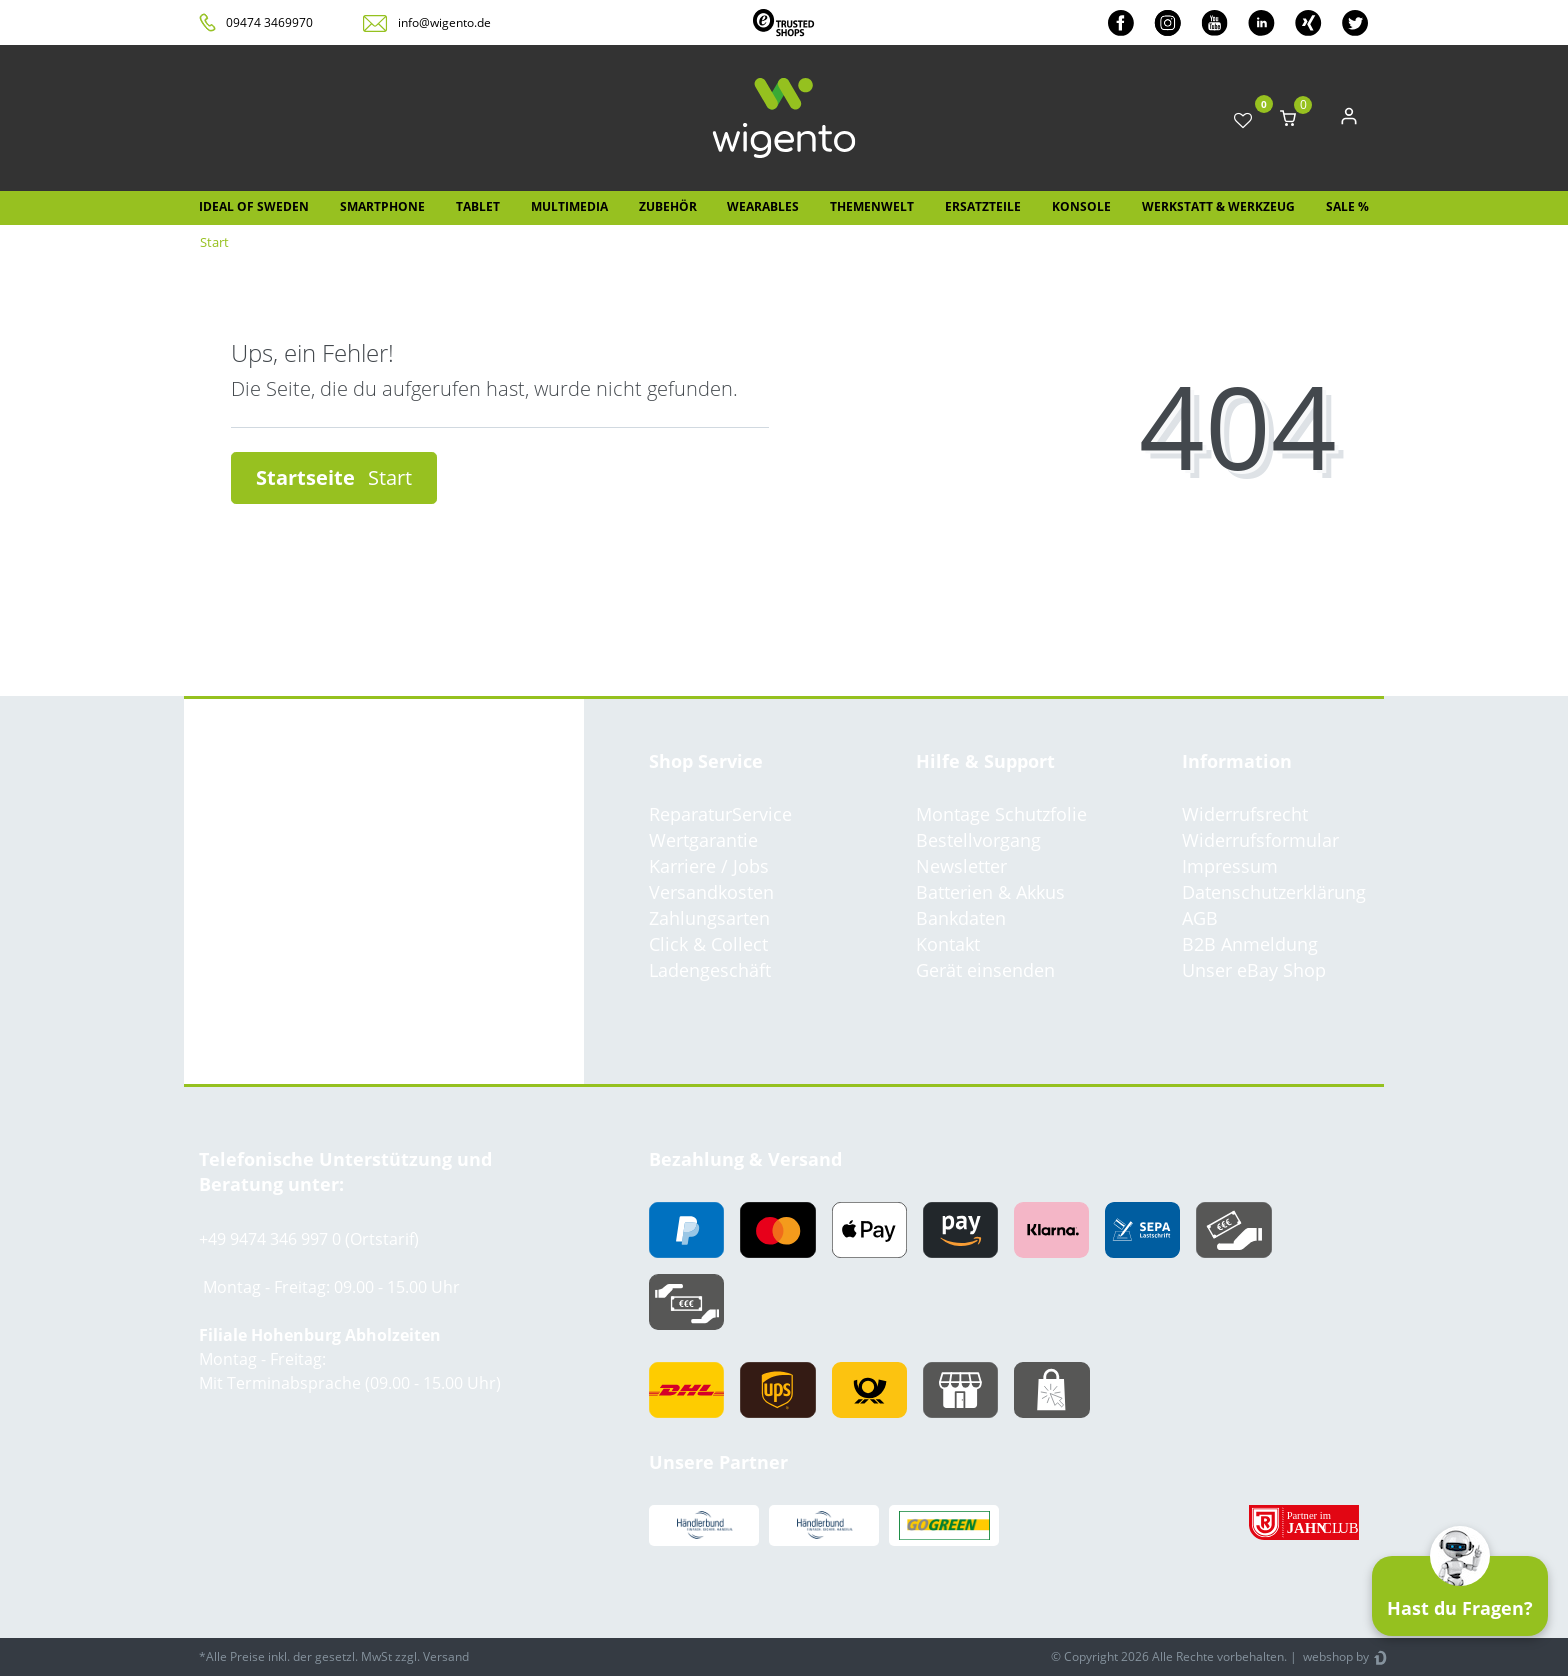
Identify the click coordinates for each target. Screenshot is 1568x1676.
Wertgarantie (703, 840)
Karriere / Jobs (709, 866)
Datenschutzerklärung (1274, 892)
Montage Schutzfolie (1001, 814)
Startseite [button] (334, 477)
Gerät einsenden (985, 970)
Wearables (763, 206)
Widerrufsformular (1260, 840)
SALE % (1347, 206)
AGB (1200, 918)
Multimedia (569, 206)
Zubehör (668, 206)
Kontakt (948, 944)
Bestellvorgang (978, 840)
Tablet (478, 206)
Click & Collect (708, 944)
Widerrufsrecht (1245, 814)
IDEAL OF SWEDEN (254, 206)
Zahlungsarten (709, 918)
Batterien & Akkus (990, 892)
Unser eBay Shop (1254, 970)
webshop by (1334, 1656)
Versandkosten (711, 892)
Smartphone (382, 206)
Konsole (1081, 206)
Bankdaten (961, 918)
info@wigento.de (444, 22)
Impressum (1230, 866)
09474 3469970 (269, 22)
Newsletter (961, 866)
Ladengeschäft (710, 970)
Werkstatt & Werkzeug (1218, 206)
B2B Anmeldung (1250, 944)
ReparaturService (720, 814)
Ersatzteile (983, 206)
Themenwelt (872, 206)
